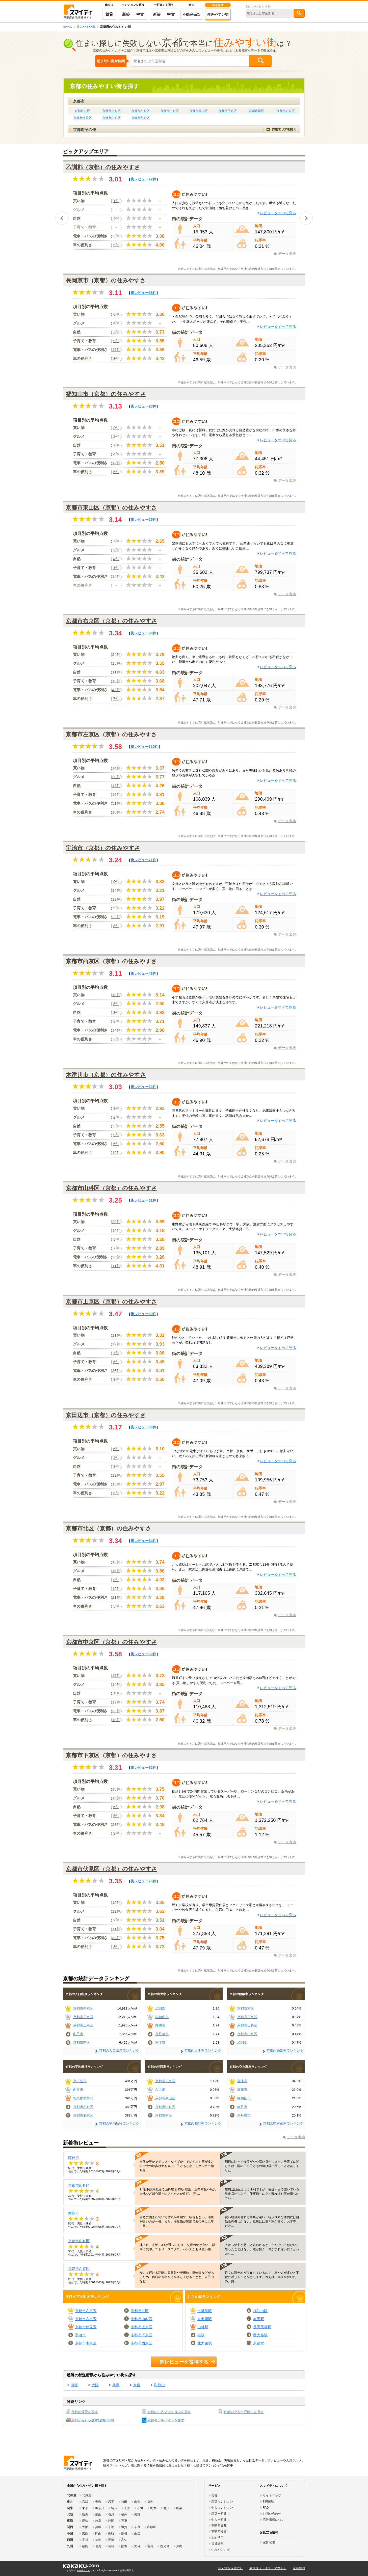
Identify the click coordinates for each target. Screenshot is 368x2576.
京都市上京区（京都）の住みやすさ (111, 1301)
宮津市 (160, 2042)
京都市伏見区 (82, 118)
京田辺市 (80, 2081)
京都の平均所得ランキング (119, 2123)
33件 (116, 1711)
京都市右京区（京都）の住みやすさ (111, 621)
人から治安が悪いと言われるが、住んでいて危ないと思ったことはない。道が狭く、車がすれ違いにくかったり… (262, 2249)
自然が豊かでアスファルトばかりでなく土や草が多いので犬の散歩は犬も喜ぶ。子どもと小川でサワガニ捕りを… (177, 2166)
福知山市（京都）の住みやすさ (106, 394)
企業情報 (299, 2568)
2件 (116, 427)
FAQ (266, 2507)
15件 (116, 663)
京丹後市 (162, 2034)
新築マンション (222, 2501)
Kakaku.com (83, 2570)
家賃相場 (269, 2542)
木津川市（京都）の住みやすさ (106, 1075)
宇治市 (80, 2335)
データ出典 (287, 254)
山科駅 (202, 2327)
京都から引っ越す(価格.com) (92, 2420)
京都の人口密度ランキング (119, 2050)
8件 (116, 314)
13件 (116, 1484)
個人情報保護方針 (230, 2568)
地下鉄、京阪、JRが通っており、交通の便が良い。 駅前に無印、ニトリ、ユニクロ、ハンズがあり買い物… (178, 2247)
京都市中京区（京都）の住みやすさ (111, 1642)
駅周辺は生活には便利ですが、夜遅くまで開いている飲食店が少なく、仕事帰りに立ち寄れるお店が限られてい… (262, 2194)
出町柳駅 (204, 2311)
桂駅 (201, 2335)
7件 (116, 332)
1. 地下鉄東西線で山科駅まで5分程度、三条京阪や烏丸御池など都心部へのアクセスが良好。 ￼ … (178, 2191)
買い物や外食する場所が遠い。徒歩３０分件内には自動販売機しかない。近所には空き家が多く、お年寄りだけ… (262, 2221)
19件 (116, 681)
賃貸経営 (217, 2543)
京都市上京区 (111, 111)
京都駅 (258, 2343)
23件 (116, 917)
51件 (116, 803)
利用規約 (269, 2501)
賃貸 (109, 14)
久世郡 (160, 2090)
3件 (116, 1466)
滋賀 (74, 2385)
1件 (116, 201)
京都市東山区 (198, 111)
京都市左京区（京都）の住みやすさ (111, 734)
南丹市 (242, 2107)
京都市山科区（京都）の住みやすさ (111, 1188)
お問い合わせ (272, 2513)
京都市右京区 (285, 111)
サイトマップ (272, 2495)
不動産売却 (191, 14)
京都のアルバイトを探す (165, 2420)
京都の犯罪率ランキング (203, 2123)
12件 (116, 463)
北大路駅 (204, 2343)
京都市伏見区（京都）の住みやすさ (111, 1869)
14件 (116, 576)
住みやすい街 (218, 14)
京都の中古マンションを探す (169, 2412)
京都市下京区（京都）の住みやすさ (111, 1755)
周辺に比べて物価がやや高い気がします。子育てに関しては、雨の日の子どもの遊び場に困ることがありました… (262, 2166)
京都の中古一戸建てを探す (244, 2412)
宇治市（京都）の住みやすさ (103, 848)
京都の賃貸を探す (84, 2412)
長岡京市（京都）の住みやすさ (106, 280)
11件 (116, 672)
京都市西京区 (140, 118)
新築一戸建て (220, 2513)
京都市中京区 (169, 111)
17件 (116, 349)
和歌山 (159, 2385)
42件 (116, 690)
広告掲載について (275, 2519)
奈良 (137, 2385)
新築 (126, 14)
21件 (116, 1597)
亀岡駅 (258, 2319)
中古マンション (222, 2507)
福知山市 (162, 2017)
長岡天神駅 (262, 2327)
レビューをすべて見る (278, 213)
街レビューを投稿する (184, 2362)
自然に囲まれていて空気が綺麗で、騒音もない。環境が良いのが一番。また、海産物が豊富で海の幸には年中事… (177, 2221)
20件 (116, 1221)
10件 (116, 812)
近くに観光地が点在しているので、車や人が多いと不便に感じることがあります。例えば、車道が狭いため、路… (262, 2277)
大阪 (95, 2385)
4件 (116, 218)
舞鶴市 (160, 2025)
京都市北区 (82, 111)
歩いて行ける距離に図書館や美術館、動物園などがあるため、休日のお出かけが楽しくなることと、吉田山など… (177, 2277)
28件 (116, 777)
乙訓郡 (160, 2008)
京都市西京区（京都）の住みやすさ (111, 961)
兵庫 (116, 2385)
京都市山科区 (111, 118)
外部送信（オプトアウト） (267, 2568)
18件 (116, 785)
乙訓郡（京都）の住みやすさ (103, 167)
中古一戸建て (220, 2519)
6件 (116, 1144)
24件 (116, 654)
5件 (116, 236)
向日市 (78, 2034)
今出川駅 (204, 2319)
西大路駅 (260, 2335)
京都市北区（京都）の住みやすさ (108, 1528)
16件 (116, 1571)
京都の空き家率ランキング (283, 2123)
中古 (140, 14)
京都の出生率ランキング (203, 2050)
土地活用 (217, 2537)
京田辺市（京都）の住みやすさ (106, 1415)
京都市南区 (256, 111)
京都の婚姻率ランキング (285, 2050)
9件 (116, 341)
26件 (116, 1257)
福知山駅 (260, 2311)
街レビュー (143, 179)
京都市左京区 (140, 111)
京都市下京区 (227, 111)
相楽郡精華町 (83, 2098)
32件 (116, 1938)
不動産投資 (219, 2531)
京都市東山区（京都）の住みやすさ (111, 507)
